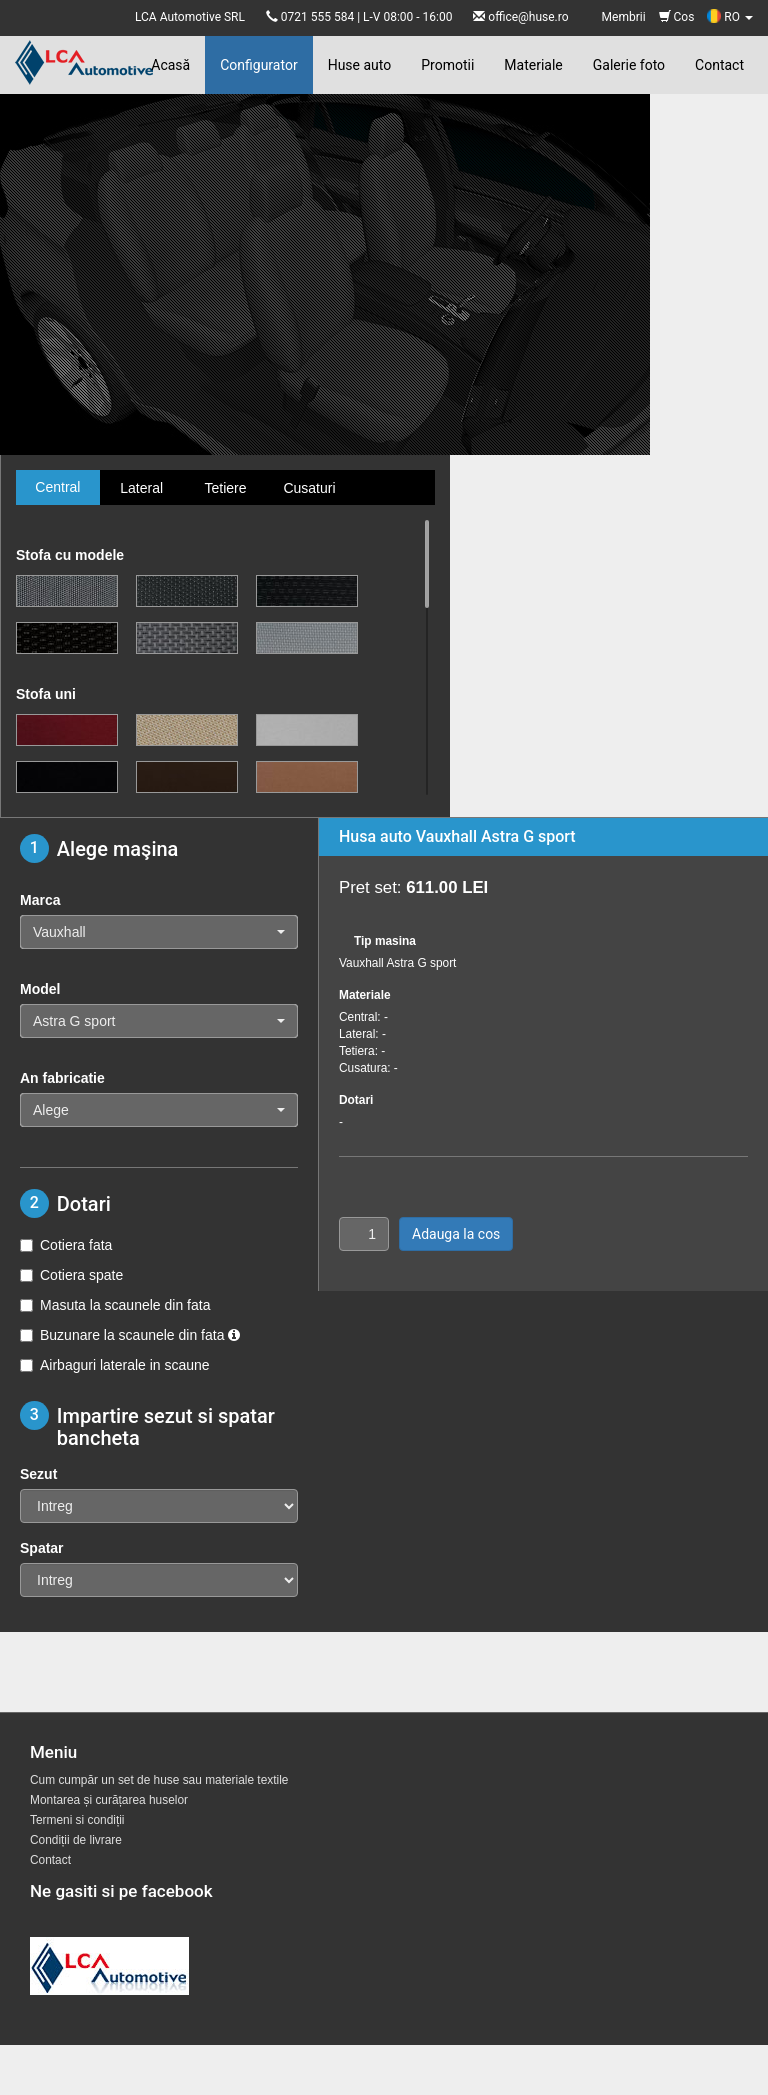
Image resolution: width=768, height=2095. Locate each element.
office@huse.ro (528, 17)
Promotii (447, 65)
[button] (159, 932)
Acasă (170, 65)
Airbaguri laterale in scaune (115, 1365)
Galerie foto (629, 65)
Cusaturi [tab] (309, 488)
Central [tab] (57, 487)
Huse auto (360, 65)
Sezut (38, 1474)
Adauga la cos (456, 1234)
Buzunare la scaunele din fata (130, 1335)
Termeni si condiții (77, 1820)
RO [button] (730, 17)
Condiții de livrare (76, 1840)
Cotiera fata (66, 1245)
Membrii (624, 17)
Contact (719, 65)
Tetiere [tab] (225, 488)
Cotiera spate (71, 1275)
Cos (677, 17)
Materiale (533, 65)
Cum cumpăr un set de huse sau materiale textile (159, 1780)
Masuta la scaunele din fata (115, 1305)
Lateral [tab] (141, 488)
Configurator (258, 65)
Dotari (356, 1100)
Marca (40, 900)
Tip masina (385, 941)
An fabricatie (62, 1078)
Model (40, 989)
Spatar (42, 1548)
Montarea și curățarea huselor (109, 1800)
